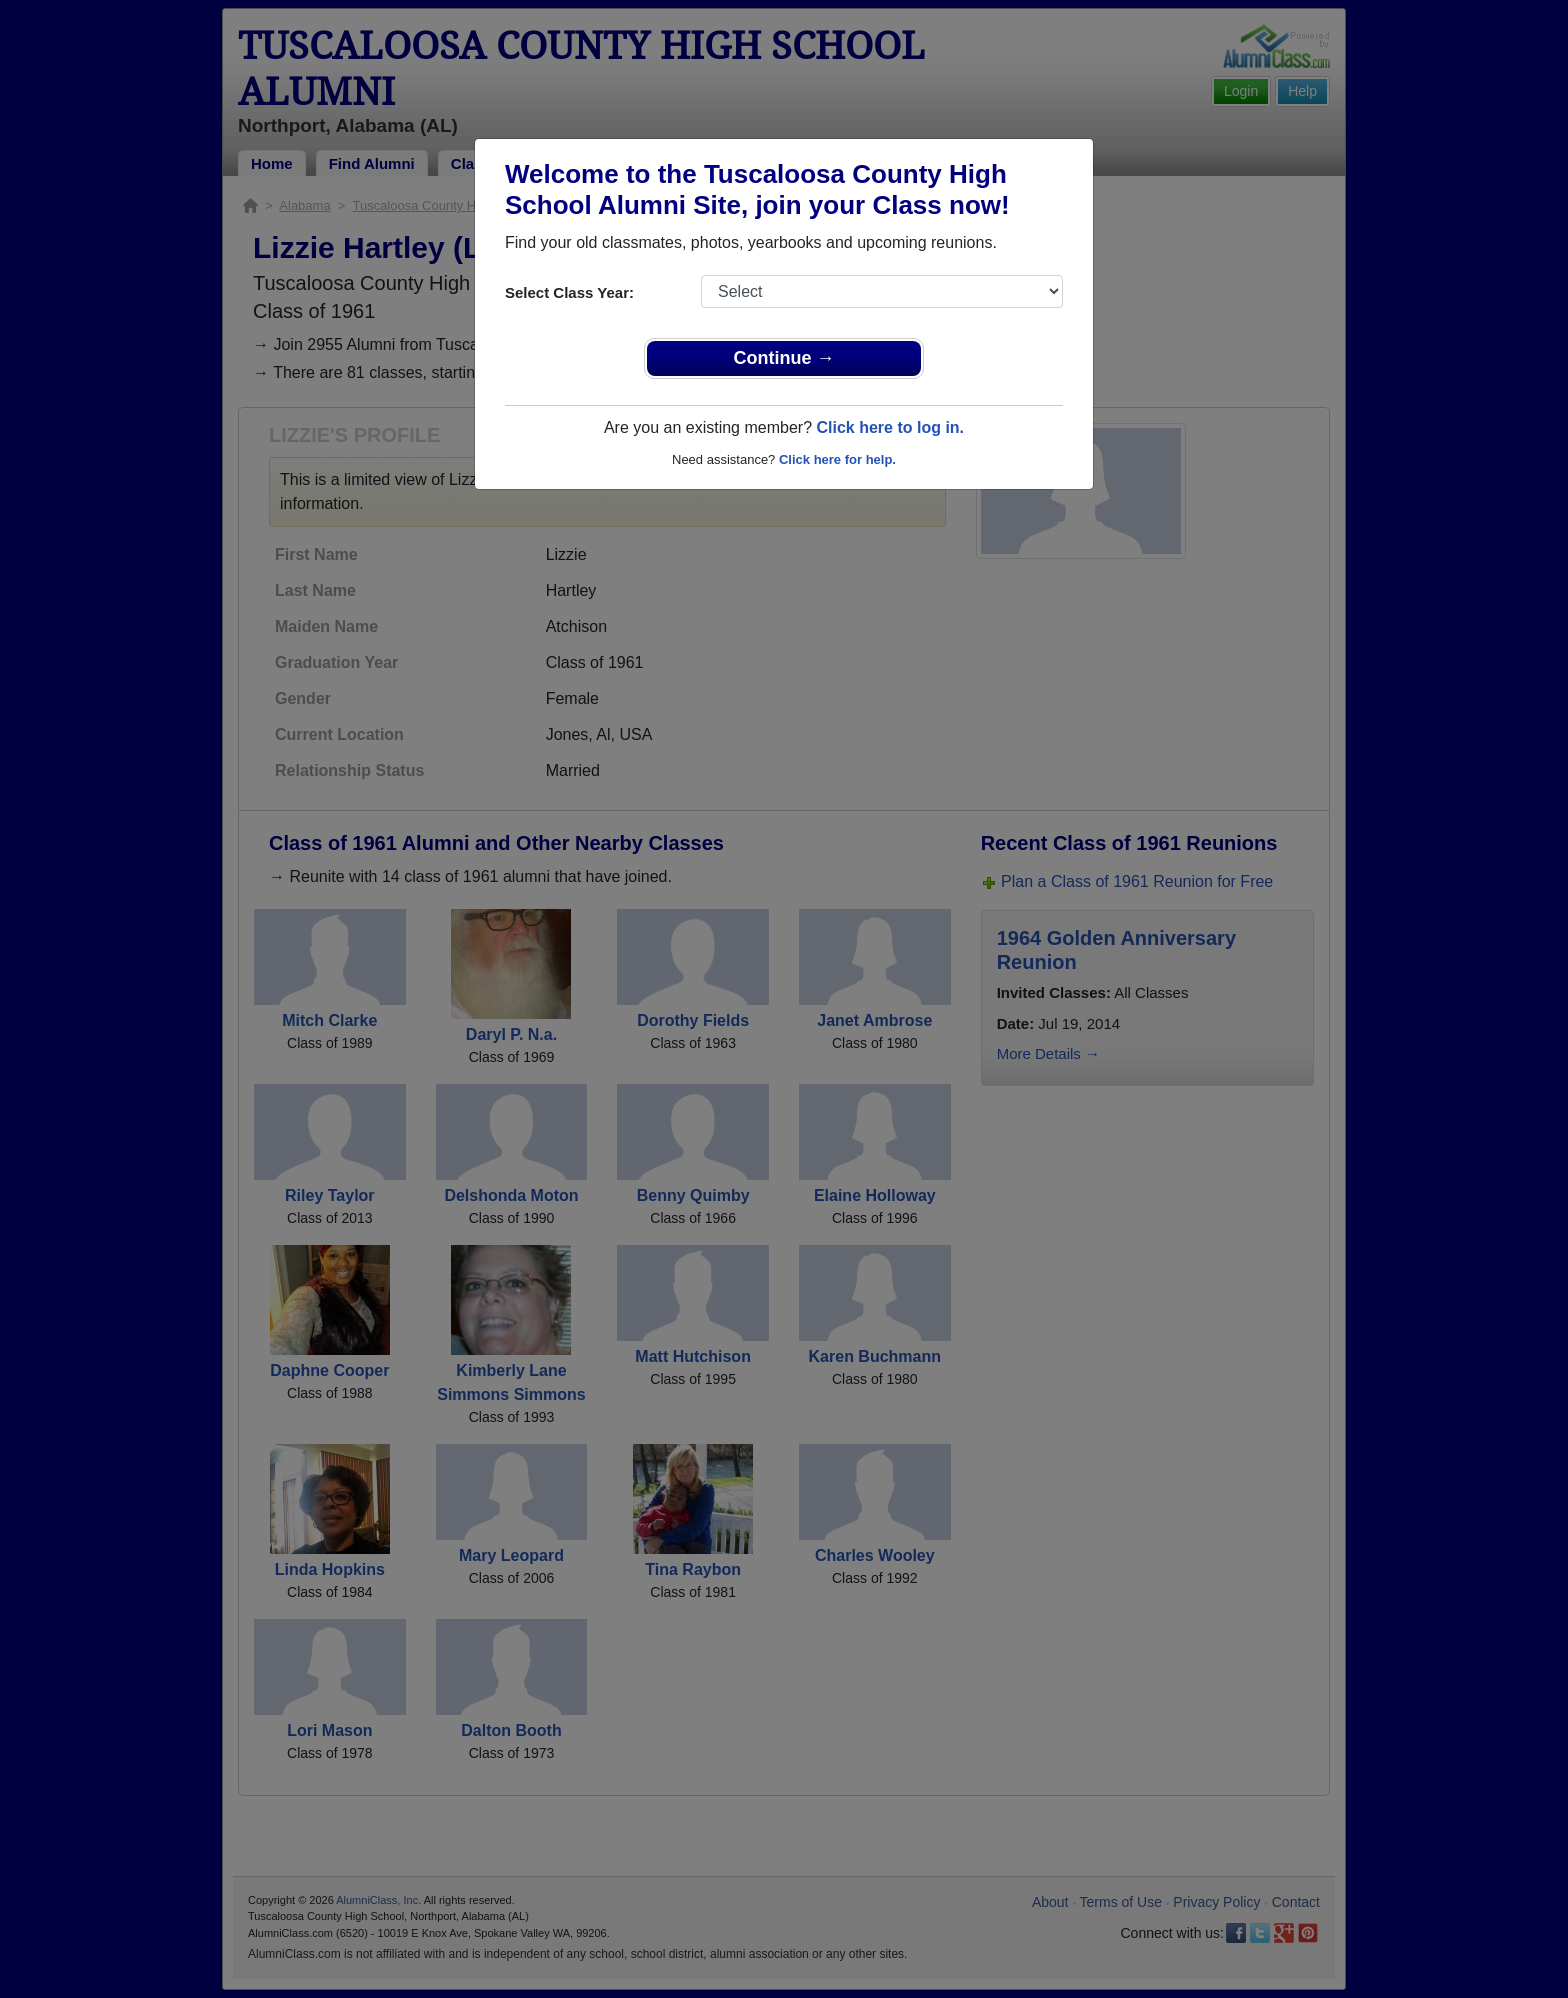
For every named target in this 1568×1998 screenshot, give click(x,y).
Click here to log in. (890, 427)
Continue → (784, 358)
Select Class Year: (569, 292)
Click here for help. (837, 459)
